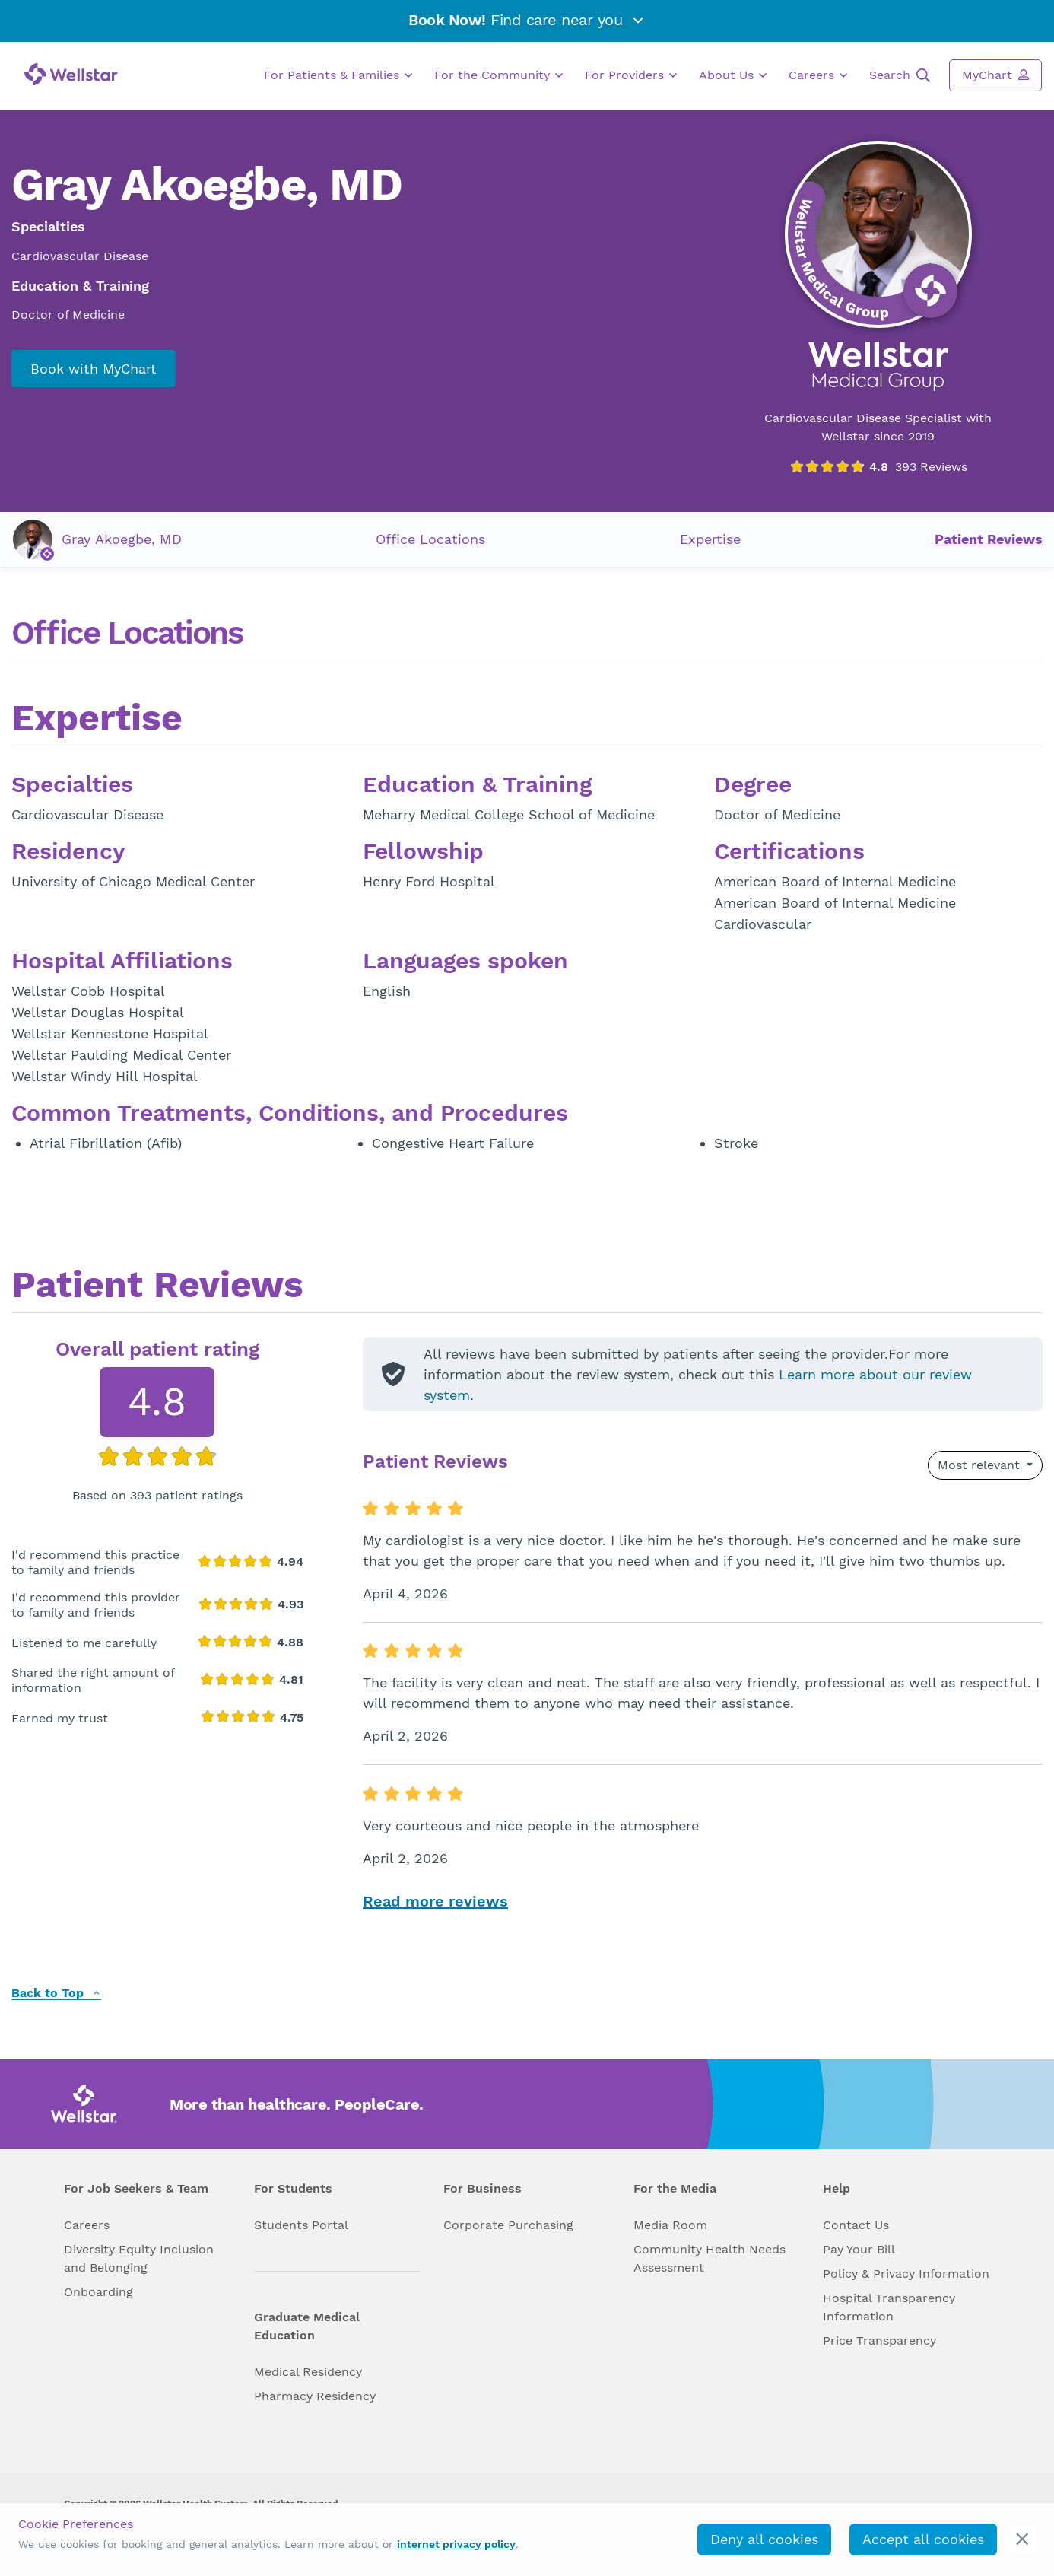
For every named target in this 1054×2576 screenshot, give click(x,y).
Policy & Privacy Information (906, 2273)
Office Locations (430, 539)
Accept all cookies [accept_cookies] (923, 2539)
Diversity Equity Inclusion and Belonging (139, 2258)
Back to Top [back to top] (56, 1993)
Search (899, 75)
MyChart (995, 74)
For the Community (498, 75)
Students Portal (301, 2225)
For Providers (631, 75)
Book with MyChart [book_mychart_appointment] (93, 369)
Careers (818, 75)
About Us (733, 75)
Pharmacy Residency (315, 2396)
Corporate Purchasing (508, 2225)
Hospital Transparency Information (889, 2307)
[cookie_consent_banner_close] (1022, 2539)
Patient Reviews (989, 539)
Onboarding (98, 2292)
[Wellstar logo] (71, 74)
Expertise (710, 539)
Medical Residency (308, 2372)
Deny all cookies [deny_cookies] (764, 2539)
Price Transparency (879, 2340)
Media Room (670, 2225)
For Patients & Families (338, 75)
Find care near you (527, 20)
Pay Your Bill (859, 2249)
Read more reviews (435, 1901)
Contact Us (856, 2225)
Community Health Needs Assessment (709, 2258)
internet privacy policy (456, 2544)
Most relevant (981, 1465)
